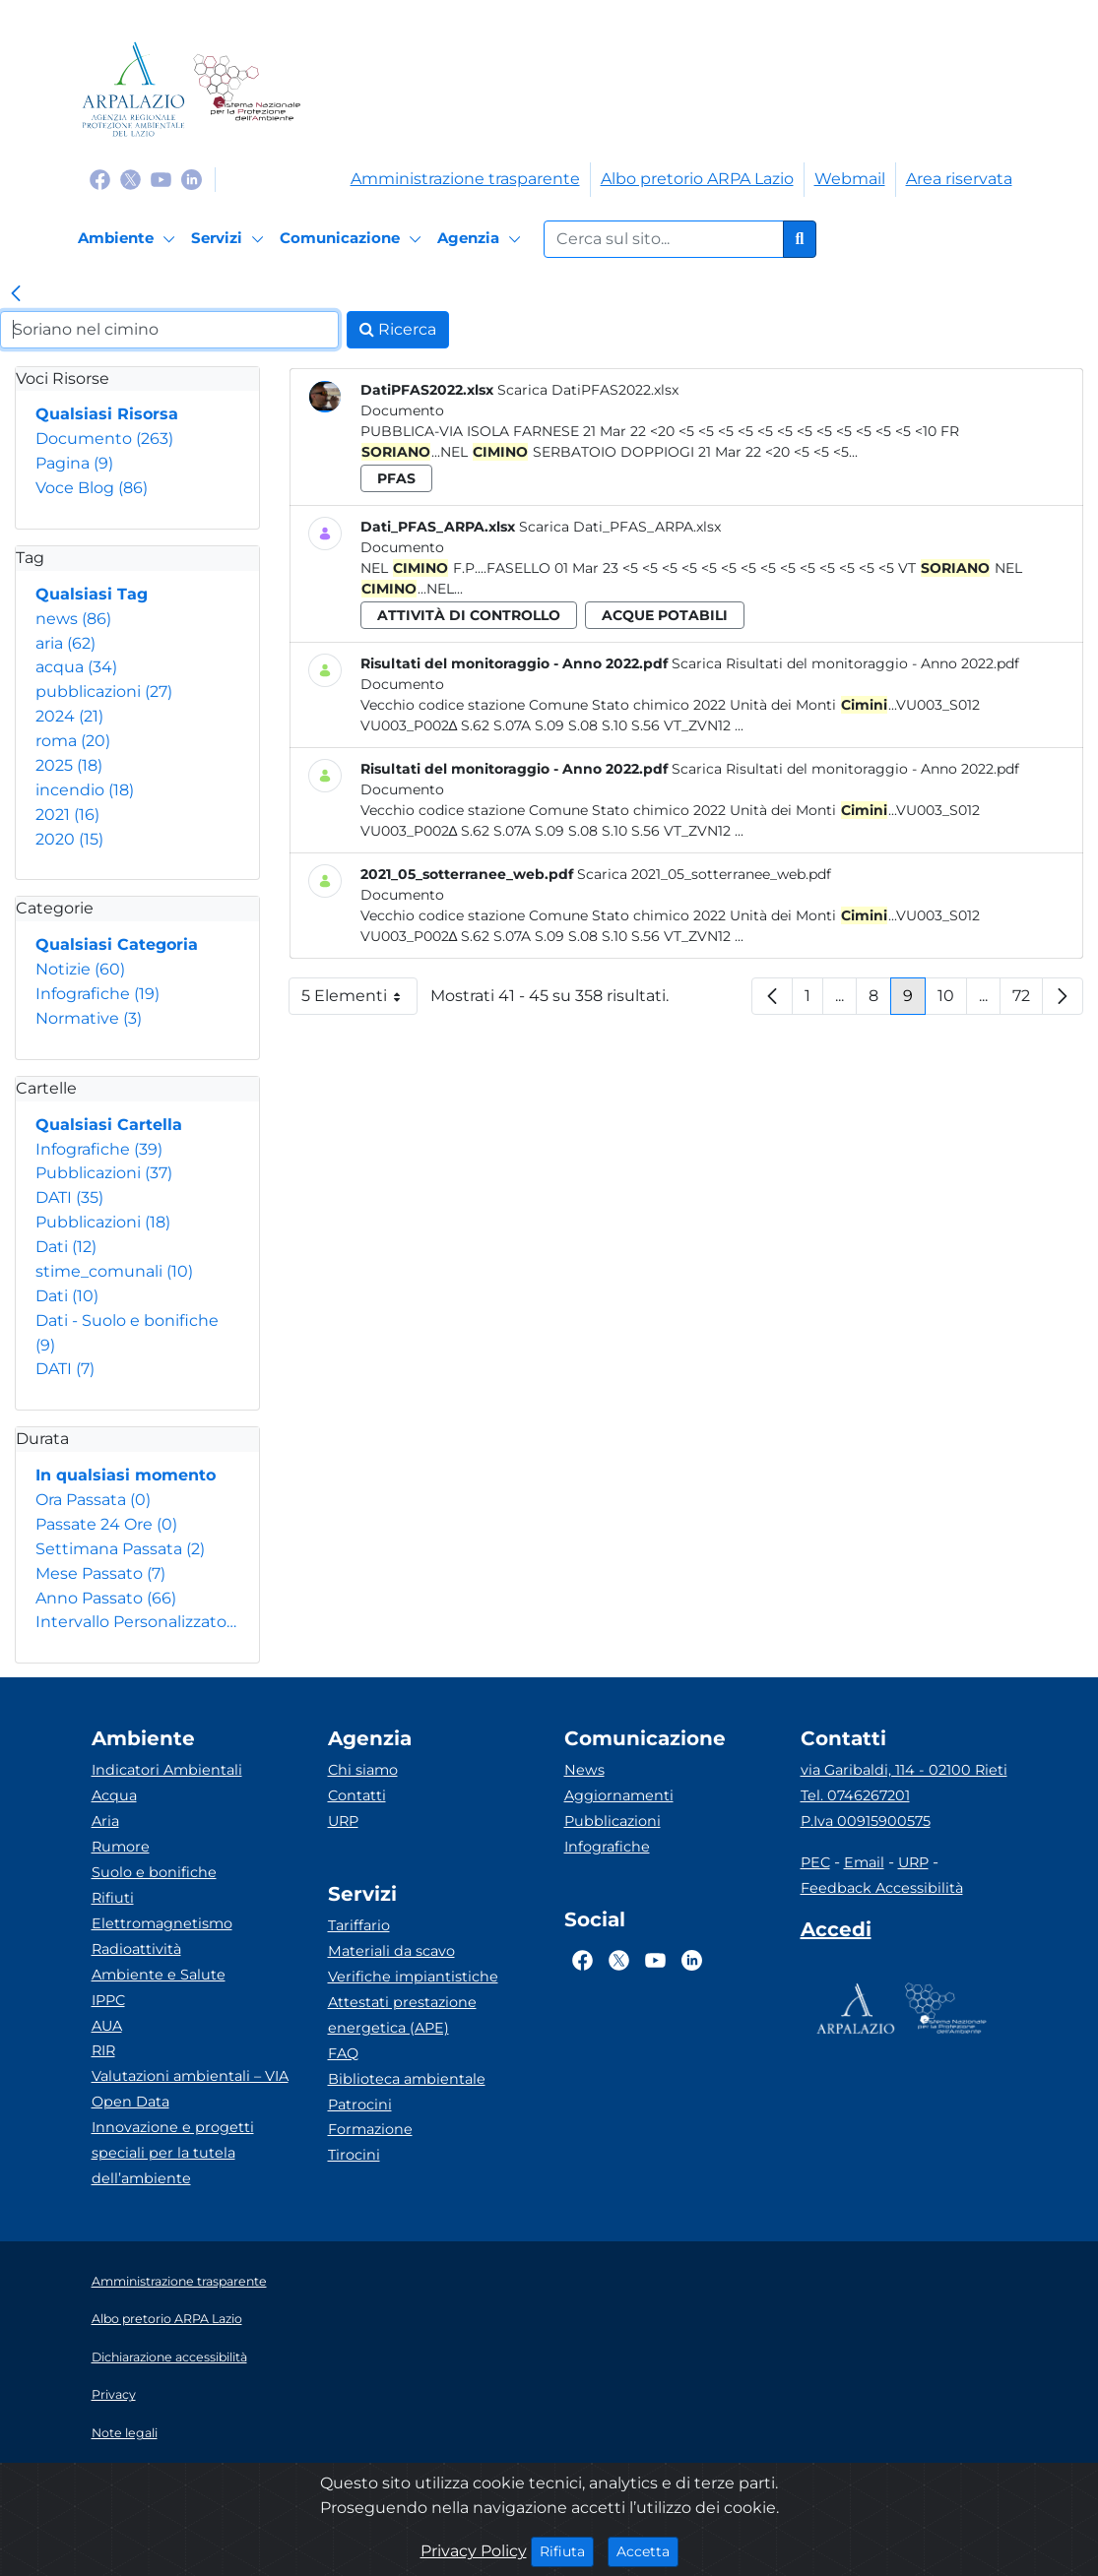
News (584, 1770)
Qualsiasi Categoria (116, 944)
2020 (69, 839)
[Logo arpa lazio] (133, 89)
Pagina (74, 463)
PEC (815, 1862)
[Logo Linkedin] (191, 178)
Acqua (114, 1795)
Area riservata (959, 178)
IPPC (108, 2000)
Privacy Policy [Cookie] (473, 2551)
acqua (76, 667)
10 (952, 1000)
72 (1027, 1000)
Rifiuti (113, 1898)
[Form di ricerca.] (664, 239)
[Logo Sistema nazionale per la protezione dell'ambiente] (246, 89)
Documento (104, 438)
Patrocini (360, 2104)
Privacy (114, 2394)
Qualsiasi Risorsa (106, 414)
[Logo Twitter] (130, 178)
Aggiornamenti (619, 1795)
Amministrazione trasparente (465, 178)
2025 (68, 765)
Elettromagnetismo (162, 1923)
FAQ (343, 2053)
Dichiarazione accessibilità (169, 2357)
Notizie (80, 969)
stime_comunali (114, 1271)
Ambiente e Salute (159, 1974)
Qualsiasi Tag (91, 594)
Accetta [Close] (647, 2550)
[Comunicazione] (353, 239)
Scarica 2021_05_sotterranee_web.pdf (704, 874)
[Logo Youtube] (161, 178)
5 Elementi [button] (359, 1000)
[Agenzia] (482, 239)
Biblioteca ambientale (406, 2079)
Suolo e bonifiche (154, 1872)
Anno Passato (105, 1598)
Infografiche (97, 993)
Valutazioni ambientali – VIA (190, 2076)
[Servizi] (230, 239)
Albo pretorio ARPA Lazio (697, 178)
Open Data (130, 2101)
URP (343, 1821)
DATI (69, 1197)
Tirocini (354, 2155)
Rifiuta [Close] (567, 2550)
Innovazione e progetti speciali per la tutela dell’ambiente (173, 2152)
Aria (105, 1821)
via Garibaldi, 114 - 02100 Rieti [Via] (904, 1770)
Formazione (370, 2129)
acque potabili (665, 615)
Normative (88, 1018)
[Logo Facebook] (100, 178)
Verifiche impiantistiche (413, 1976)
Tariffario (359, 1925)
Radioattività (136, 1949)
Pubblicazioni (103, 1172)
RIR (103, 2050)
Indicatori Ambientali (167, 1770)
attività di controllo (468, 615)
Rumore (121, 1846)
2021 (67, 814)
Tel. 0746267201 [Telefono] (855, 1795)
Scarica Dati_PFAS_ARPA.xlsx (620, 526)
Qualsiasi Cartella (108, 1124)
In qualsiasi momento (125, 1475)
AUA (107, 2026)
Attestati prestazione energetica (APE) (402, 2015)
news (73, 618)
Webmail (849, 178)
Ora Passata (93, 1499)
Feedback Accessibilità (882, 1888)
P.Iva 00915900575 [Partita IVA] (866, 1821)
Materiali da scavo (391, 1951)
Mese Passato (100, 1573)
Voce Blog (91, 487)
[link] (16, 295)
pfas (396, 478)
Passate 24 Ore (106, 1524)
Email (864, 1862)
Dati (66, 1246)
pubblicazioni (103, 691)
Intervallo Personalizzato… (135, 1621)
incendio (84, 790)
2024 (69, 716)
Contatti (357, 1795)
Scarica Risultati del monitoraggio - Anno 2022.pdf (845, 663)
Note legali (125, 2432)
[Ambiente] (129, 239)
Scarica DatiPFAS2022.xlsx (587, 390)
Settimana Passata (120, 1548)
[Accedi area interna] (836, 1933)
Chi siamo (363, 1770)
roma (72, 740)
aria (65, 643)
